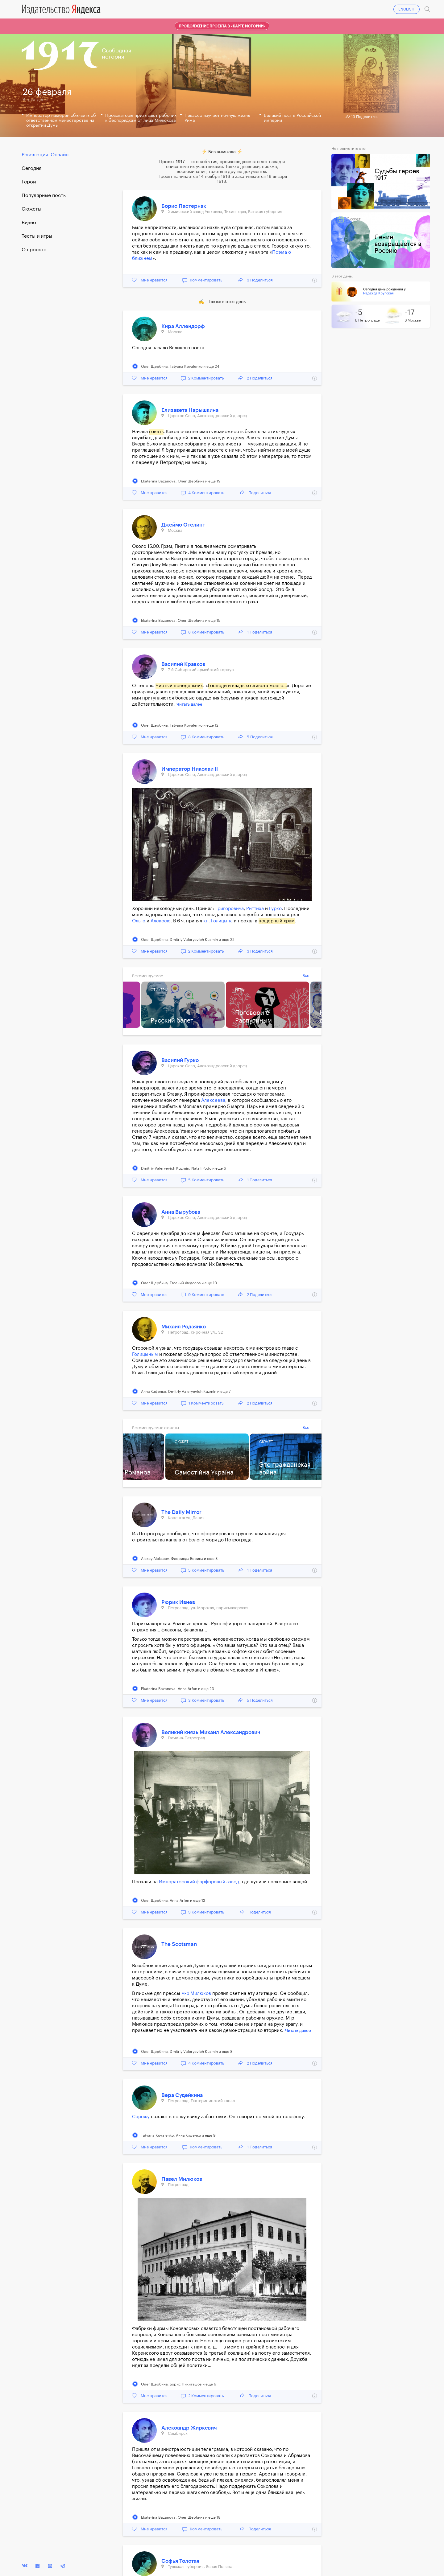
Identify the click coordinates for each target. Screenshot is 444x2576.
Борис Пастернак (183, 206)
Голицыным (145, 1354)
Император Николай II (189, 769)
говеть (156, 431)
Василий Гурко (180, 1060)
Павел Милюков (181, 2179)
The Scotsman (179, 1944)
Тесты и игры (37, 236)
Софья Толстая (180, 2561)
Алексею (161, 921)
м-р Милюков (196, 1993)
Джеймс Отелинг (183, 524)
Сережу (141, 2117)
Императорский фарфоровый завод (199, 1882)
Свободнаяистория (116, 53)
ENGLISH (406, 9)
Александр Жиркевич (189, 2427)
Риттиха (255, 908)
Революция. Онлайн (45, 154)
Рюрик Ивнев (178, 1602)
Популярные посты (44, 195)
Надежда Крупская (378, 293)
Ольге (138, 921)
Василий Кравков (183, 664)
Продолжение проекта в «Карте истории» (222, 26)
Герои (29, 181)
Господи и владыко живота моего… (247, 685)
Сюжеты (31, 209)
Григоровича (229, 908)
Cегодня (31, 168)
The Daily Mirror (181, 1512)
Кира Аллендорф (183, 326)
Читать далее (189, 704)
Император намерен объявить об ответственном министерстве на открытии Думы (61, 120)
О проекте (34, 249)
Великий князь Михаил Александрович (210, 1732)
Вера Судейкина (182, 2095)
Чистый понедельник (179, 685)
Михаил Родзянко (183, 1326)
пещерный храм (277, 921)
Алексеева (213, 1100)
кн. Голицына (218, 921)
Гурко (275, 908)
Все (305, 976)
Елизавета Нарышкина (189, 410)
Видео (29, 222)
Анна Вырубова (180, 1212)
